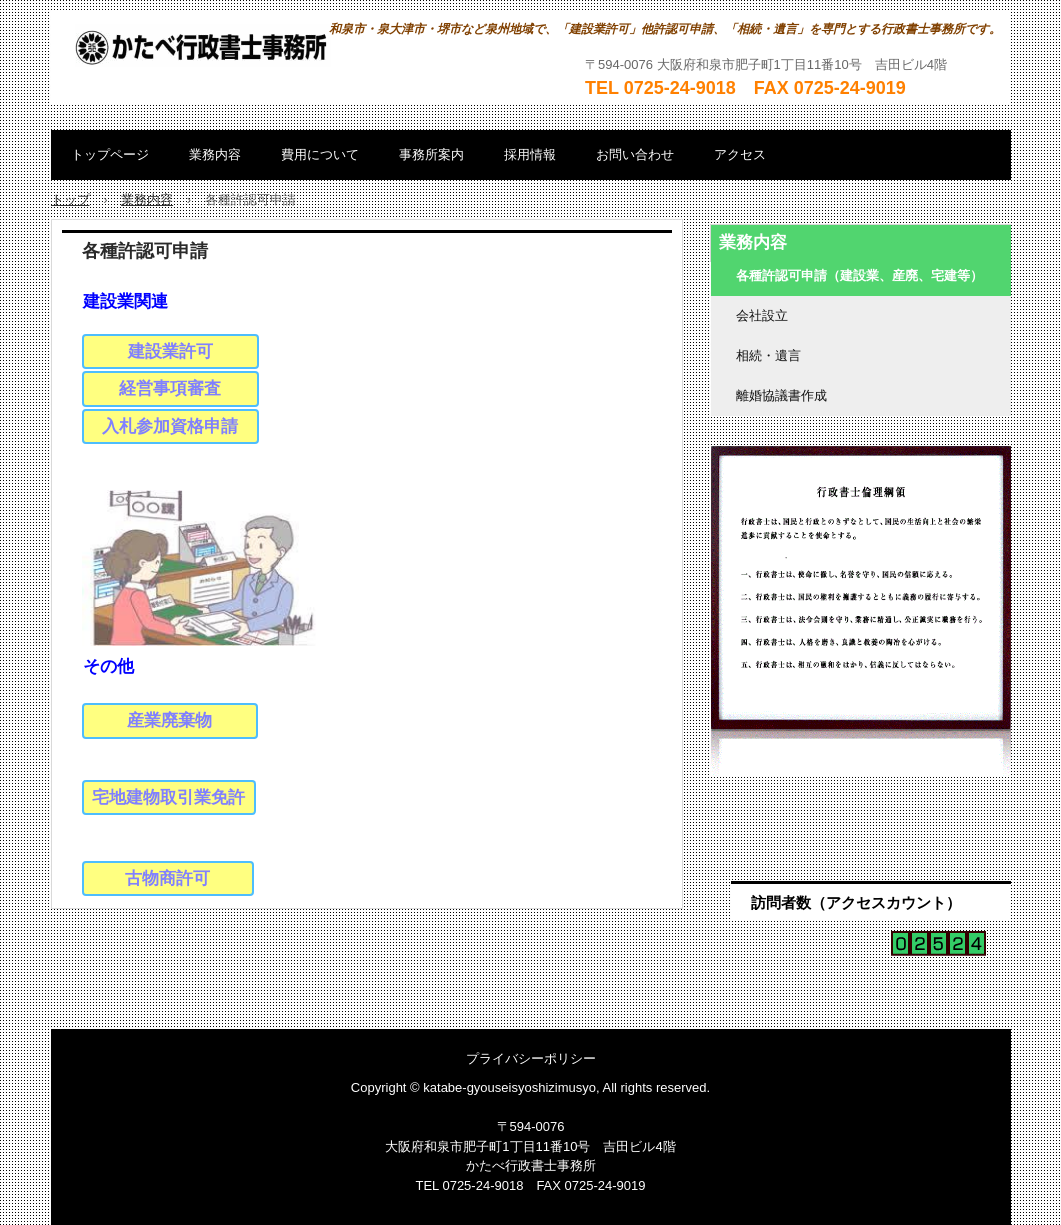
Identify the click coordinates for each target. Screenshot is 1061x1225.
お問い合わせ (635, 154)
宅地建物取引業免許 (168, 797)
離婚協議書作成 (781, 395)
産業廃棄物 (169, 720)
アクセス (740, 154)
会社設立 (762, 315)
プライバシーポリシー (531, 1058)
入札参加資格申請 (170, 426)
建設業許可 (170, 351)
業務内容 (215, 154)
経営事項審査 (170, 388)
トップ (70, 199)
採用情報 (530, 154)
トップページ (110, 154)
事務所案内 (431, 154)
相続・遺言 (768, 355)
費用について (320, 154)
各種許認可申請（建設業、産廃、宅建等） (859, 275)
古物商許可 (167, 878)
